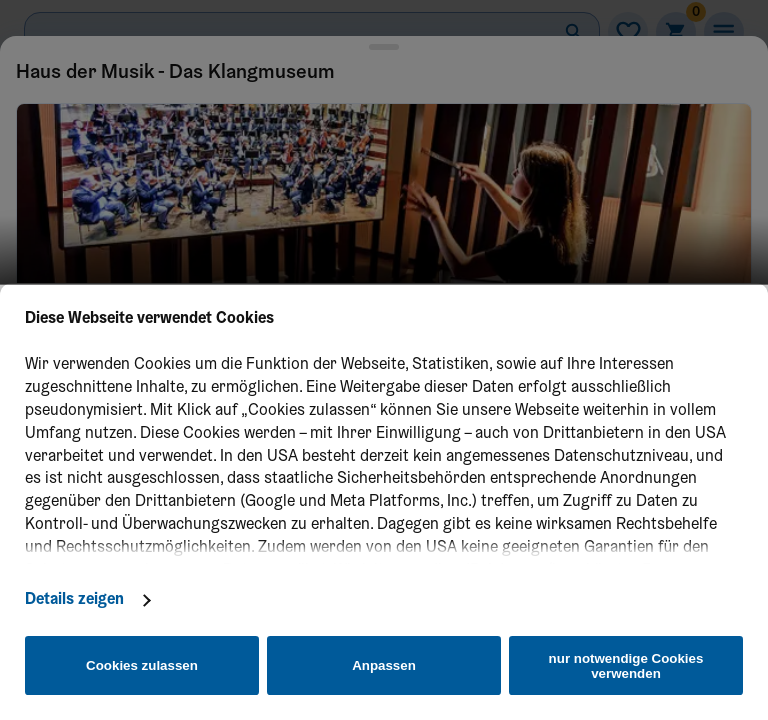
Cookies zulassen (142, 665)
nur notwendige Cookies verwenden (626, 666)
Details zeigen (74, 600)
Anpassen (384, 665)
